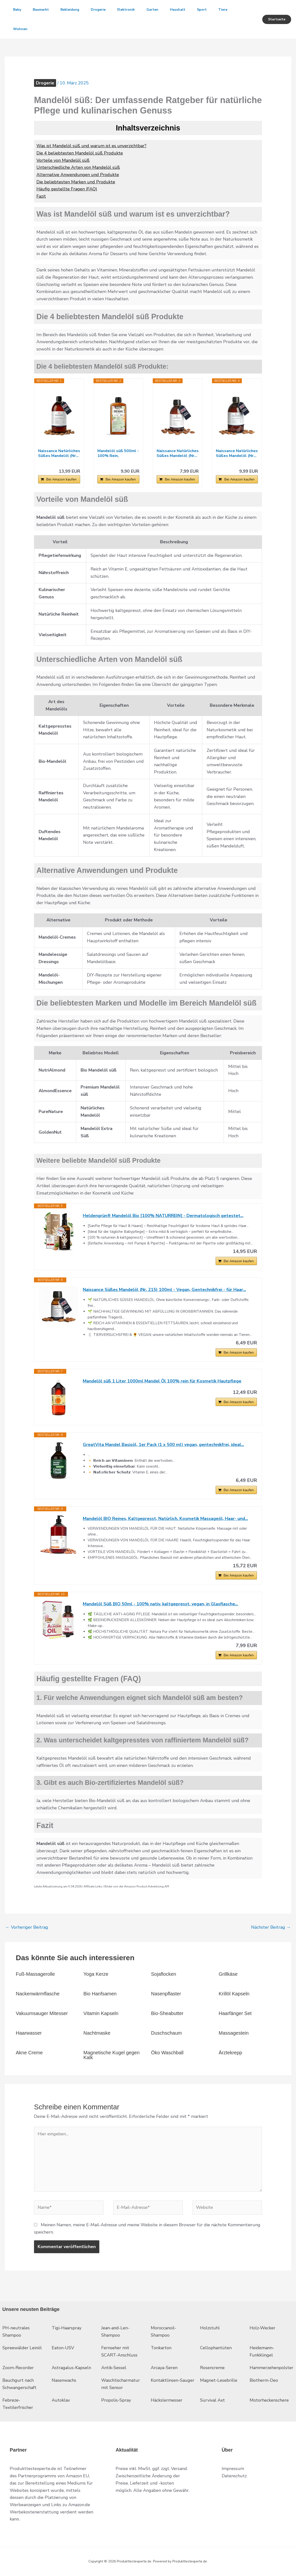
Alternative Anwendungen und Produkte (77, 175)
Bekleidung (69, 9)
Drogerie (98, 9)
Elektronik (126, 9)
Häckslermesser (166, 2400)
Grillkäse (228, 1974)
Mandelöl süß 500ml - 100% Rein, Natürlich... (118, 453)
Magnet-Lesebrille (218, 2380)
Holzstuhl (210, 2328)
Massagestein (234, 2033)
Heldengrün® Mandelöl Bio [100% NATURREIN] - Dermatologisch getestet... (163, 1216)
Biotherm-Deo (264, 2380)
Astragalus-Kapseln (71, 2368)
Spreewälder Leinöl (22, 2348)
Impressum (233, 2468)
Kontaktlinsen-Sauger (172, 2380)
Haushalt (177, 9)
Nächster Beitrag (271, 1927)
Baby (17, 9)
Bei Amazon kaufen (61, 479)
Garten (152, 9)
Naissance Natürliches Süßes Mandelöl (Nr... (59, 453)
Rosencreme (212, 2368)
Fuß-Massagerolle (35, 1974)
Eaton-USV (63, 2348)
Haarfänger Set (235, 2013)
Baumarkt (41, 9)
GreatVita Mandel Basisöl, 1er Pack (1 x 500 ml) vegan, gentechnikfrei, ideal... (163, 1444)
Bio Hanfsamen (100, 1993)
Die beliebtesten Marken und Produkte (75, 182)
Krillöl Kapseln (234, 1993)
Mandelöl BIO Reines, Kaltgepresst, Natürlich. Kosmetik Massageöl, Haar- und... (165, 1518)
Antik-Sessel (113, 2368)
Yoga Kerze (96, 1974)
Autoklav (61, 2400)
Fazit (41, 196)
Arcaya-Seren (164, 2368)
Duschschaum (166, 2033)
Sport (202, 9)
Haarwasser (29, 2033)
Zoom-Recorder (18, 2368)
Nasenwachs (64, 2380)
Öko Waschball (167, 2052)
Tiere (222, 9)
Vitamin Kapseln (101, 2013)
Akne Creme (29, 2052)
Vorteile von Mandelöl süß (63, 160)
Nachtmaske (97, 2033)
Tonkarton (161, 2348)
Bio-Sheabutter (167, 2013)
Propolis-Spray (116, 2400)
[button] (276, 19)
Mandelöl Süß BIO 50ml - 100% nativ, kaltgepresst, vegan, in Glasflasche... (160, 1604)
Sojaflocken (163, 1974)
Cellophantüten (216, 2348)
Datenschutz (234, 2476)
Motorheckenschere (269, 2400)
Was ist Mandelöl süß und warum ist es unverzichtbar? (91, 146)
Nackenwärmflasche (37, 1993)
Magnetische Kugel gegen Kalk (112, 2055)
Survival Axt (212, 2400)
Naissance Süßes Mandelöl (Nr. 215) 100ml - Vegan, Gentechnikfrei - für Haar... (164, 1289)
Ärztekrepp (230, 2052)
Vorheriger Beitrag (26, 1927)
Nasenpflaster (166, 1993)
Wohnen (20, 29)
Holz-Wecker (262, 2328)
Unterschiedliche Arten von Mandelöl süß (78, 167)
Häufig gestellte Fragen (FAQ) (66, 189)
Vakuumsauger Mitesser (42, 2013)
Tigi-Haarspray (66, 2328)
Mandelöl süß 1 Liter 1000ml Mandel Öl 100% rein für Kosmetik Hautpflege (162, 1381)
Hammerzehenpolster (271, 2368)
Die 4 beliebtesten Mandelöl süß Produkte (79, 153)
